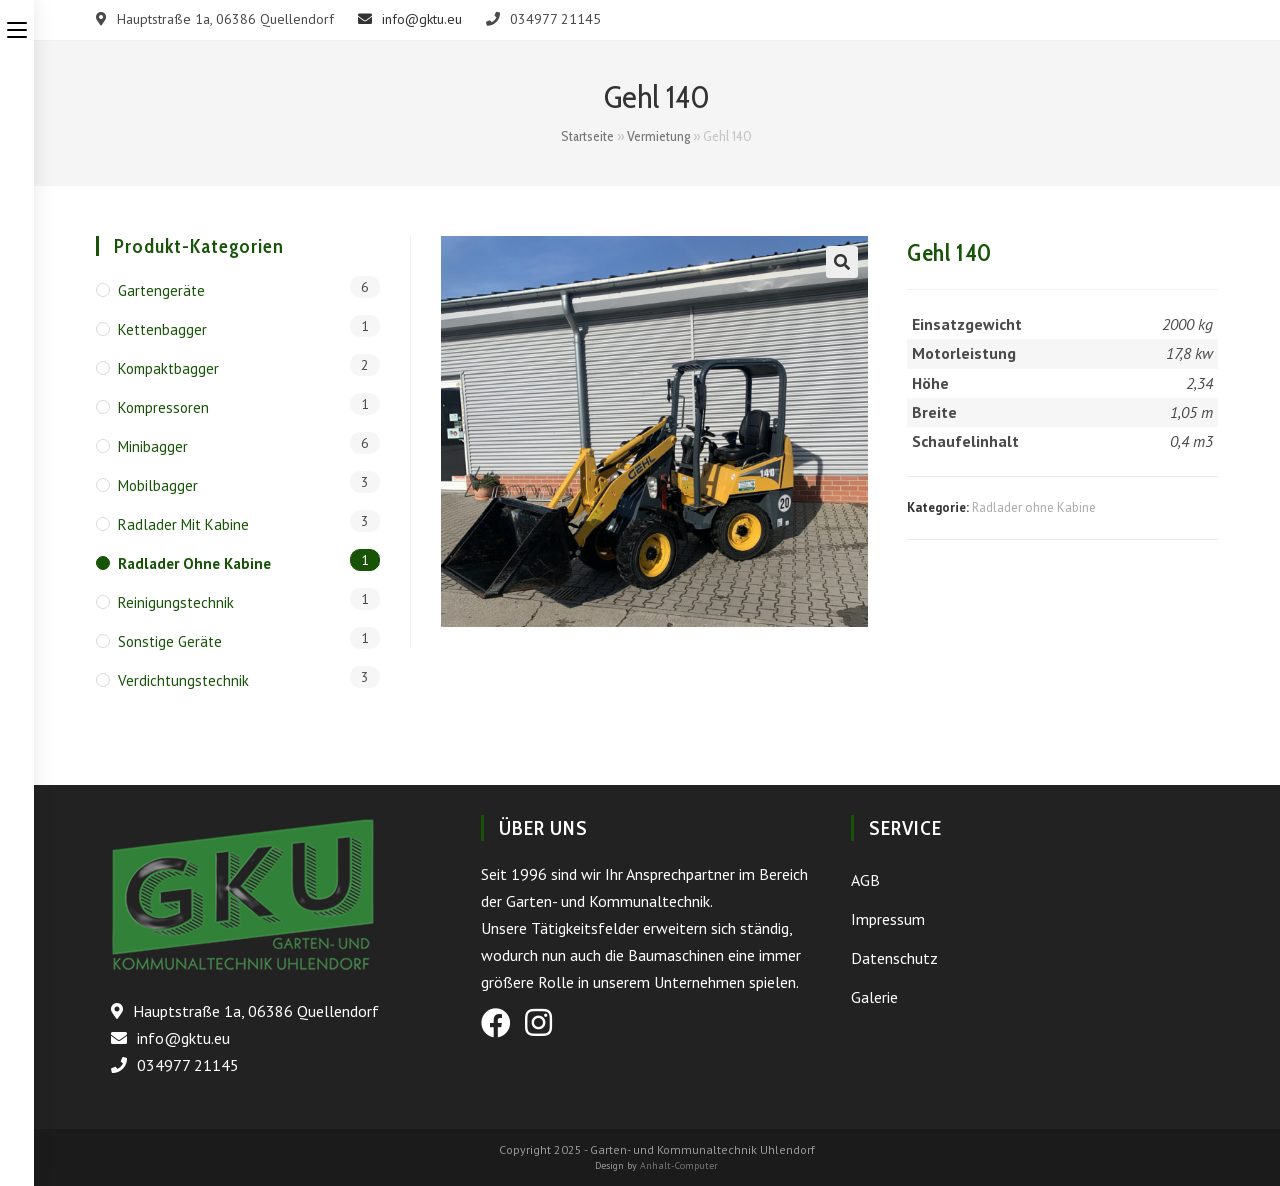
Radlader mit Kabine (183, 524)
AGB (865, 880)
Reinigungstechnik (176, 602)
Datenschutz (894, 958)
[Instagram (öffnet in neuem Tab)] (538, 1022)
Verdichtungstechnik (183, 680)
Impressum (888, 919)
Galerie (874, 997)
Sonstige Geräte (170, 641)
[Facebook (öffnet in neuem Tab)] (496, 1022)
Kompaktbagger (168, 368)
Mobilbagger (158, 485)
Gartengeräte (161, 290)
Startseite (587, 136)
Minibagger (153, 446)
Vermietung (658, 136)
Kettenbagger (162, 329)
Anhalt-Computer (679, 1165)
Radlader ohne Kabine (1034, 507)
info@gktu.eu (410, 19)
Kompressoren (163, 407)
